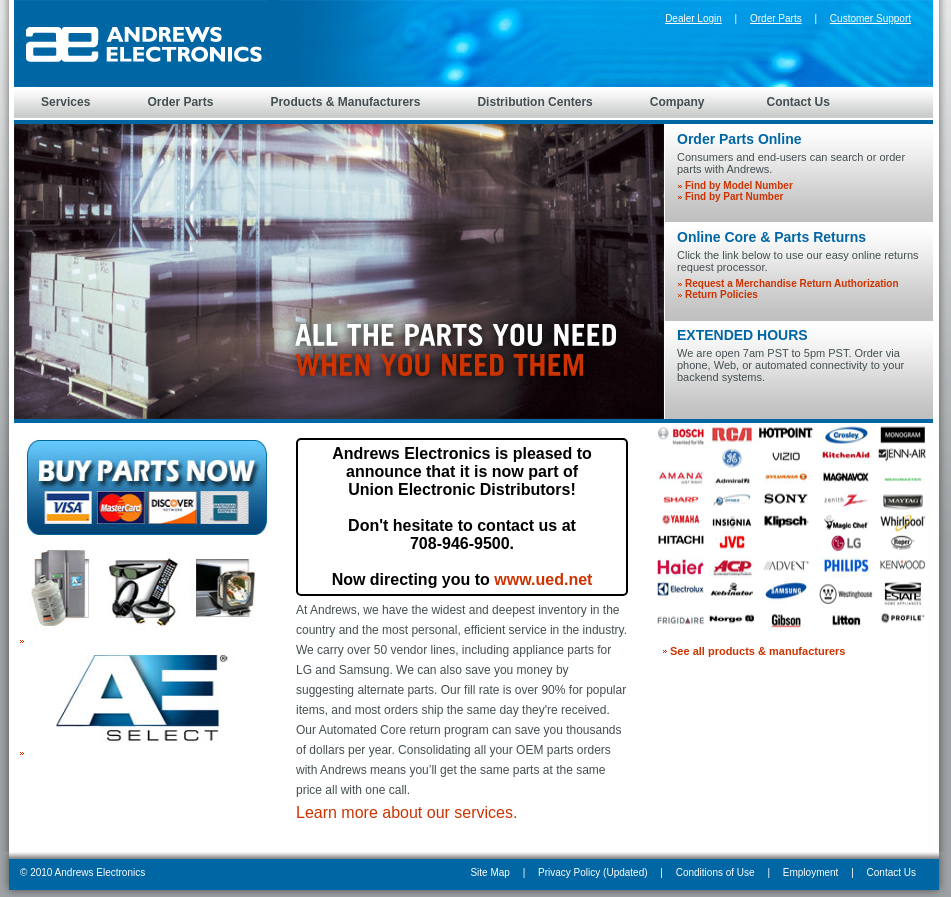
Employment (811, 872)
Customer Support (870, 18)
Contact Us (891, 872)
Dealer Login (693, 18)
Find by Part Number (734, 196)
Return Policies (721, 294)
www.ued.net (543, 579)
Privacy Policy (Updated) (592, 872)
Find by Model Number (739, 185)
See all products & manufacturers (757, 651)
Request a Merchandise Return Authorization (792, 283)
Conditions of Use (715, 872)
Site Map (489, 872)
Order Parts (776, 18)
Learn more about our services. (406, 812)
